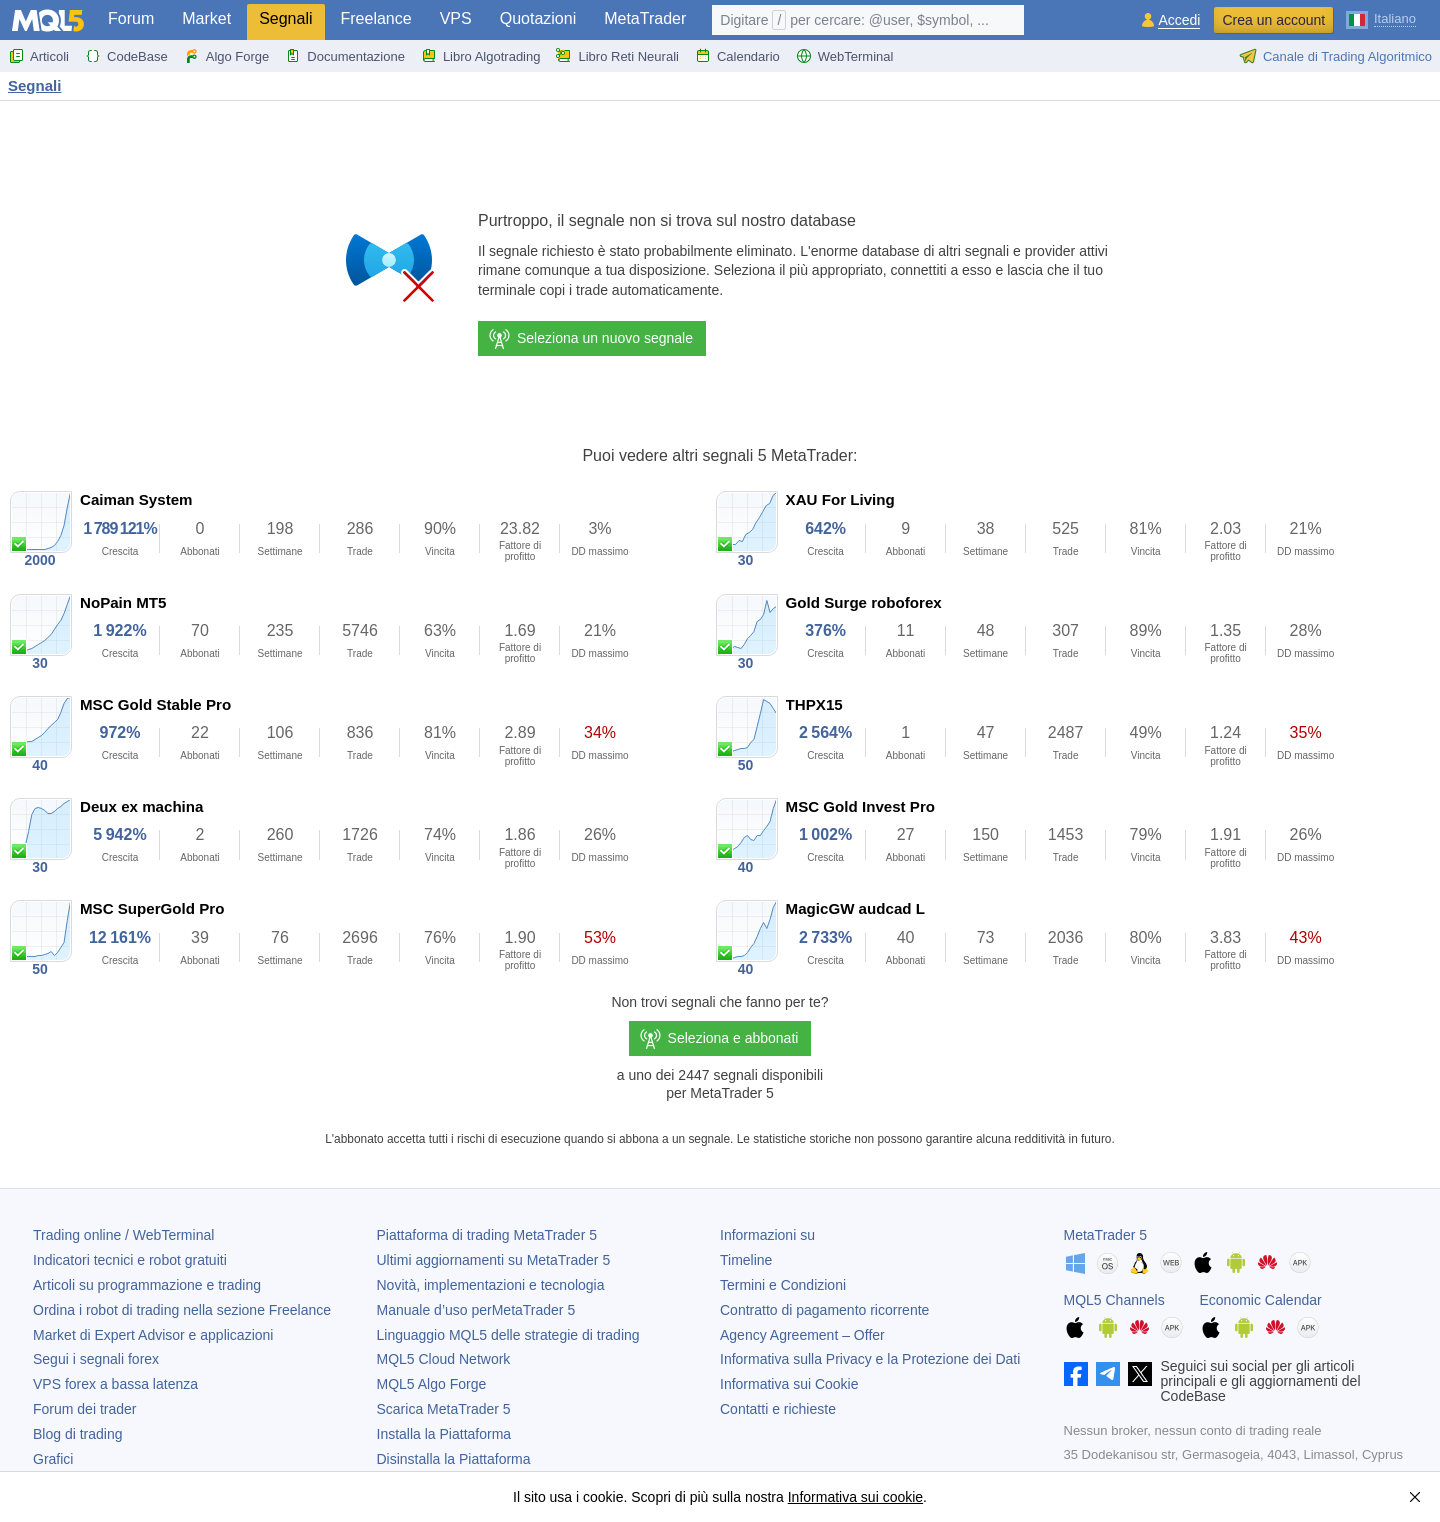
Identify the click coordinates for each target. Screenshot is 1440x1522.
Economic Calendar (1261, 1300)
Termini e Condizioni (783, 1285)
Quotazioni (538, 18)
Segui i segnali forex (96, 1359)
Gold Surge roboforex (864, 602)
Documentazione (345, 56)
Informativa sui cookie (855, 1497)
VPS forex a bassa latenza (115, 1384)
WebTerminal (845, 56)
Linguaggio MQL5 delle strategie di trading (508, 1335)
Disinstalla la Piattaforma (454, 1459)
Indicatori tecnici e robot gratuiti (130, 1260)
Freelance (376, 18)
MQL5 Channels (1114, 1300)
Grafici (53, 1459)
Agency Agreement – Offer (802, 1335)
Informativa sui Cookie (789, 1384)
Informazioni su (767, 1235)
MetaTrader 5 (1106, 1235)
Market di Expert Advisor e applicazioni (153, 1335)
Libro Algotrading (481, 56)
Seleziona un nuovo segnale (590, 339)
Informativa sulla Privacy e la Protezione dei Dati (870, 1359)
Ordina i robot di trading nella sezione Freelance (182, 1310)
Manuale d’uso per (476, 1310)
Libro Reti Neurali (617, 56)
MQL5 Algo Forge (432, 1384)
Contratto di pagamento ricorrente (824, 1310)
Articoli (38, 56)
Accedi (1179, 20)
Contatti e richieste (778, 1409)
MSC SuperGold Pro (152, 908)
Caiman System (136, 499)
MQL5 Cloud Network (444, 1359)
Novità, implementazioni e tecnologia (491, 1285)
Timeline (746, 1260)
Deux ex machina (141, 806)
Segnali (285, 18)
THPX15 (814, 704)
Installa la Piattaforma (444, 1434)
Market (206, 18)
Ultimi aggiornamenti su (494, 1260)
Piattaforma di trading (487, 1235)
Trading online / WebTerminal (123, 1235)
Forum (131, 18)
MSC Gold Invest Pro (860, 806)
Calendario (737, 56)
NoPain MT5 (123, 602)
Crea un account (1273, 20)
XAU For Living (840, 499)
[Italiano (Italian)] (1381, 18)
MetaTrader (645, 18)
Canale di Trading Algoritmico (1335, 56)
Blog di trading (78, 1434)
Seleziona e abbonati (733, 1038)
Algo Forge (227, 56)
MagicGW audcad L (855, 908)
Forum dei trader (84, 1409)
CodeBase (126, 56)
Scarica (444, 1409)
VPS (456, 18)
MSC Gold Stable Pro (155, 704)
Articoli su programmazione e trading (147, 1285)
